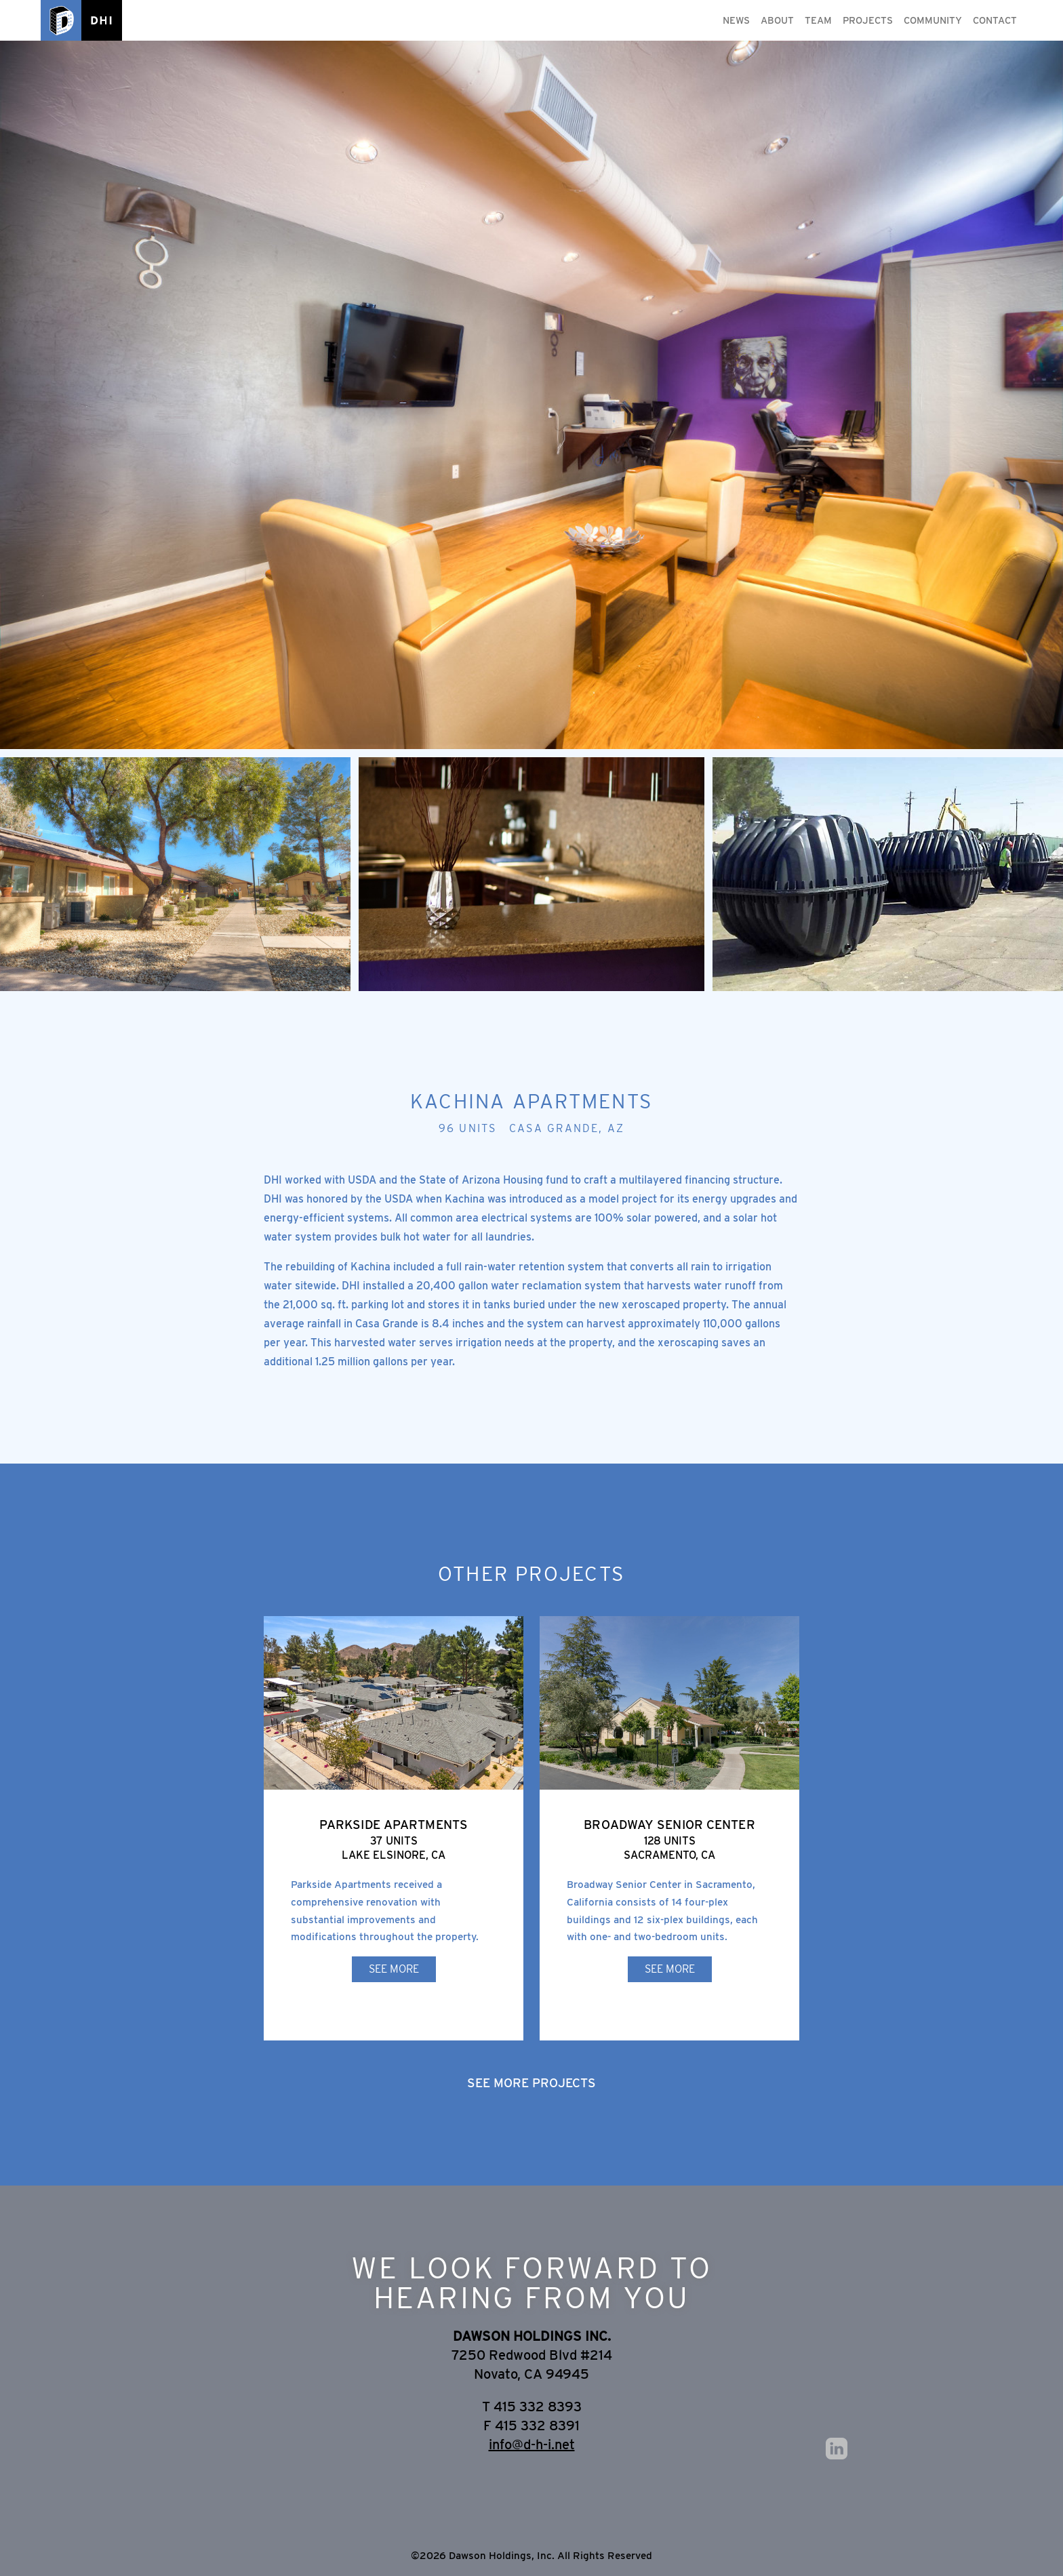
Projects (868, 20)
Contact (995, 20)
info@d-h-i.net (532, 2444)
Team (818, 20)
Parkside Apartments (393, 1824)
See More (394, 1969)
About (777, 20)
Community (933, 20)
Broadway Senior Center (669, 1824)
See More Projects (531, 2082)
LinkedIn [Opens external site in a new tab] (836, 2448)
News (736, 20)
